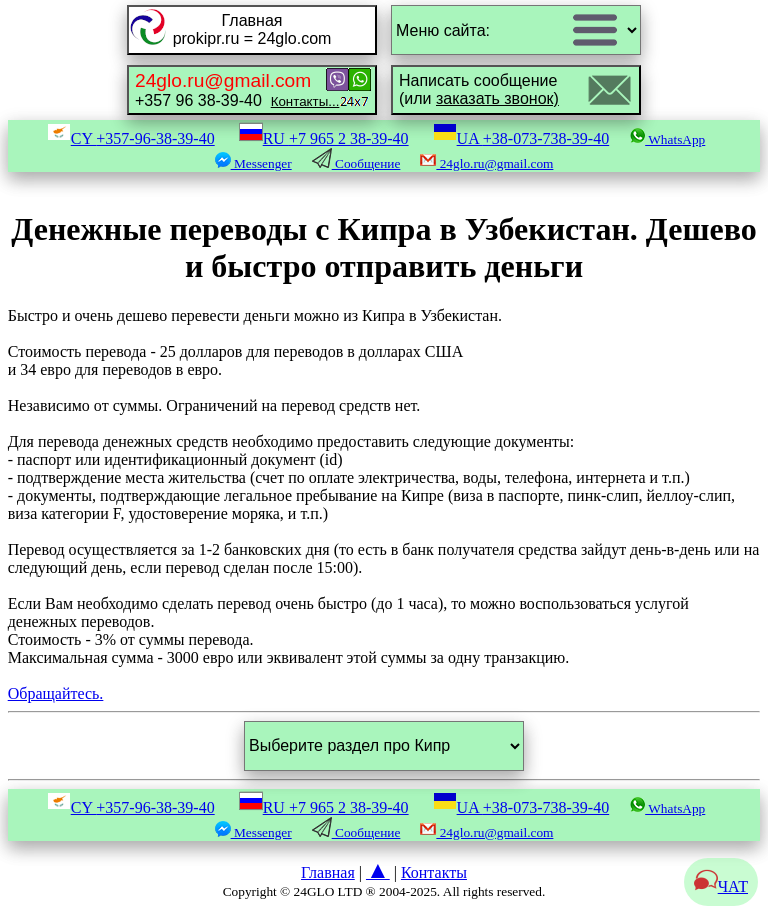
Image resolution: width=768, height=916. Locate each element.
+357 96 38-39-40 (237, 89)
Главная (328, 872)
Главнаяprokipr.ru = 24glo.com (252, 29)
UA (521, 138)
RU (324, 138)
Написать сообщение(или (479, 89)
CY (131, 138)
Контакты (434, 872)
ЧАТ (721, 886)
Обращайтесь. (56, 693)
